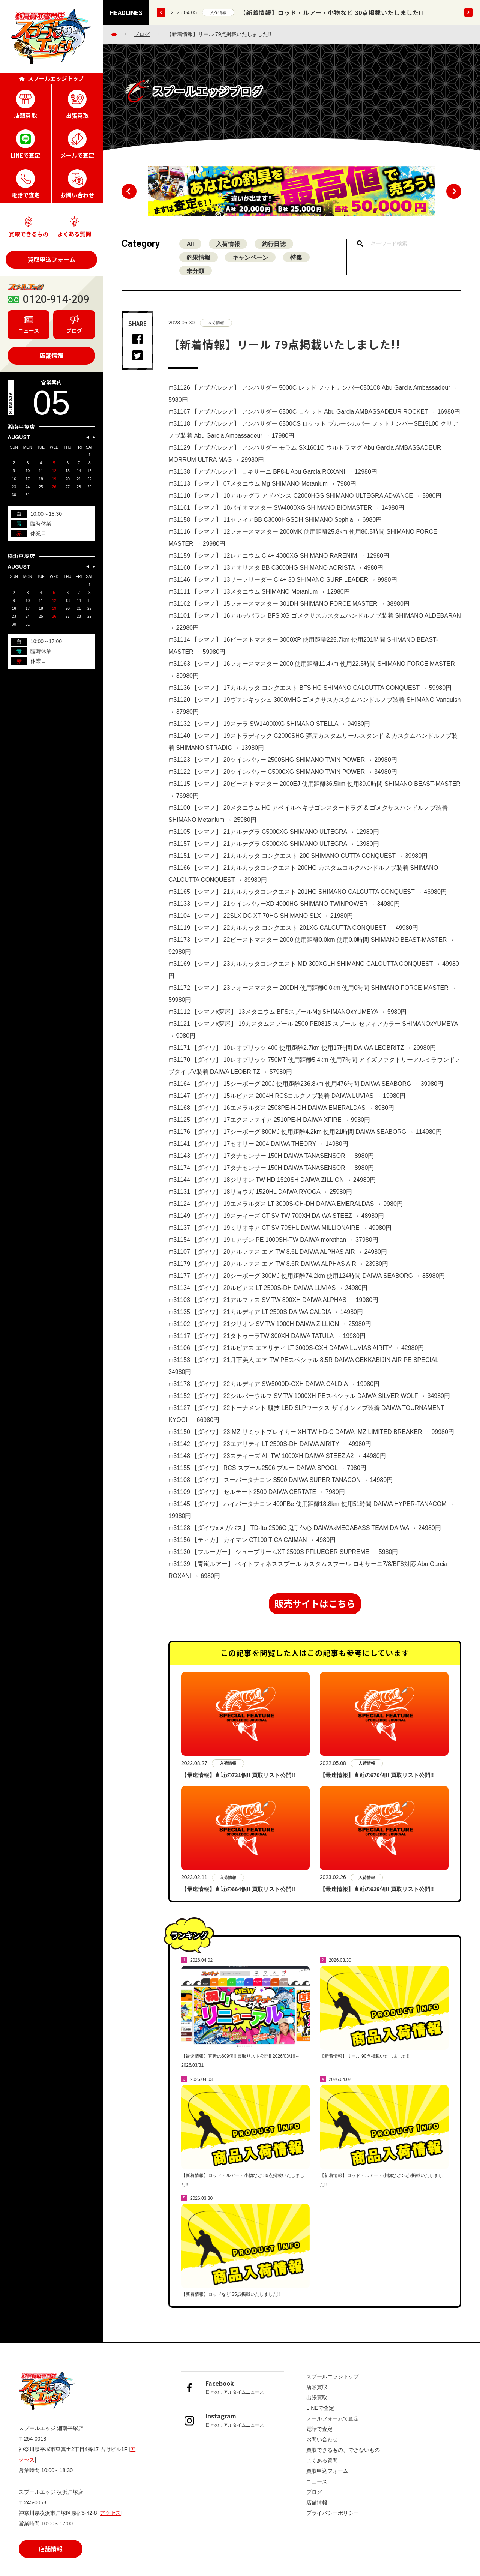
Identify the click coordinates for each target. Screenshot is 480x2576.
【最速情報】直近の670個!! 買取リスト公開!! (377, 1782)
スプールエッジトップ (332, 2377)
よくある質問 (322, 2461)
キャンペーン (251, 264)
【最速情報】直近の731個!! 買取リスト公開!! (238, 1782)
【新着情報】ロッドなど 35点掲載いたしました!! (230, 2310)
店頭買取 (316, 2388)
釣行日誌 (275, 250)
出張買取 (316, 2398)
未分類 (196, 277)
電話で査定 (319, 2430)
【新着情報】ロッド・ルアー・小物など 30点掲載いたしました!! (331, 12)
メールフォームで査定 (332, 2419)
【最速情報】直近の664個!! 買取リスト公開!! (238, 1896)
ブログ (142, 34)
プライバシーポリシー (332, 2514)
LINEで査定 (320, 2409)
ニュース (316, 2482)
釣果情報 (199, 264)
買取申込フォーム (51, 259)
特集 (298, 264)
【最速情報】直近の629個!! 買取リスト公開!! (377, 1896)
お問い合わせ (322, 2440)
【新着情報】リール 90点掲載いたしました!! (365, 2072)
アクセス (110, 2514)
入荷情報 (218, 12)
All (190, 250)
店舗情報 (51, 355)
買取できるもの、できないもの (343, 2451)
